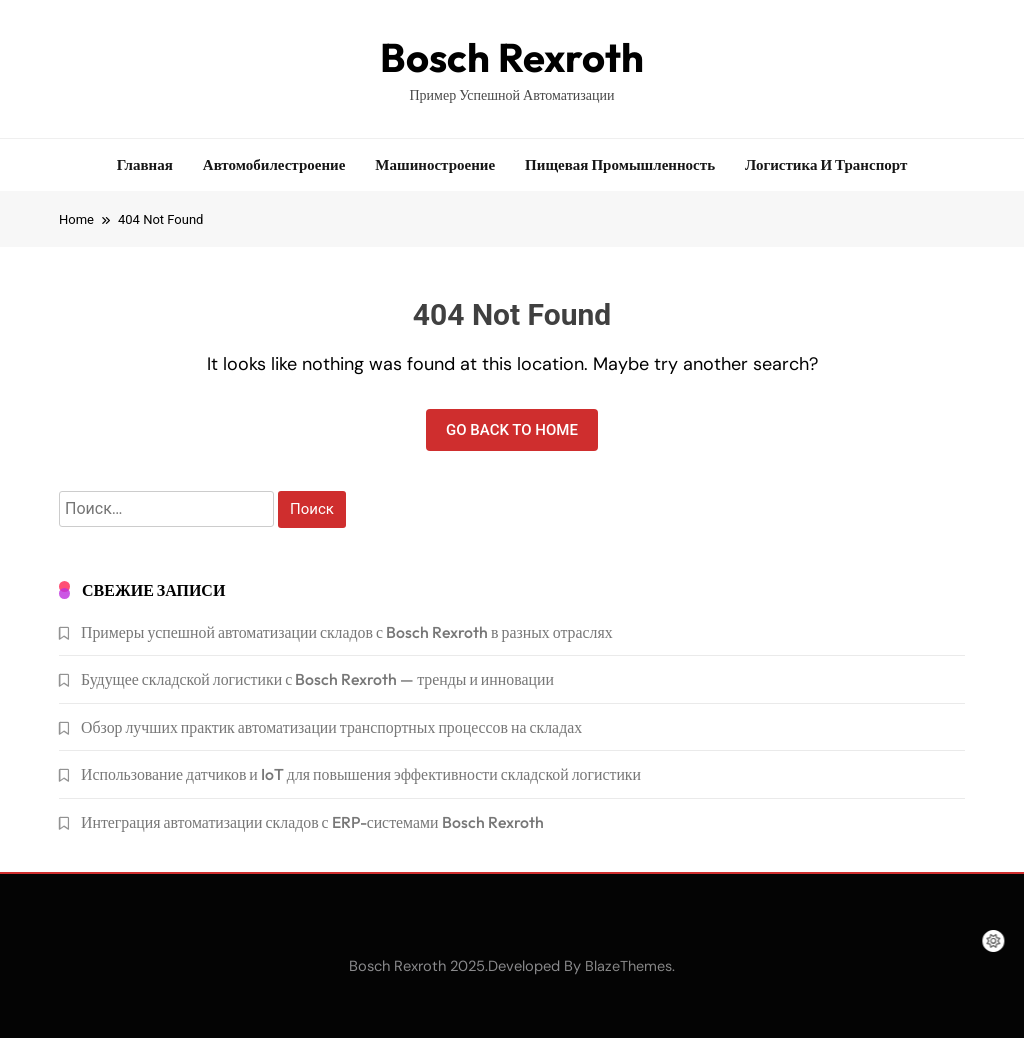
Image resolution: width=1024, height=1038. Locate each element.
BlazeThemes (628, 966)
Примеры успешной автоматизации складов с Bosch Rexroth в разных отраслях (347, 632)
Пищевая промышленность (620, 164)
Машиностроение (435, 164)
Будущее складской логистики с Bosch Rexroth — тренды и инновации (317, 679)
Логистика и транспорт (826, 164)
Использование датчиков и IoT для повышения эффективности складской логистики (361, 774)
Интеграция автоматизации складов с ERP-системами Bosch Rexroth (312, 822)
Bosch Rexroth (512, 57)
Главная (145, 164)
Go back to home (512, 430)
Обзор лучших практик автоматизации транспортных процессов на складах (331, 727)
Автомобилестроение (274, 164)
